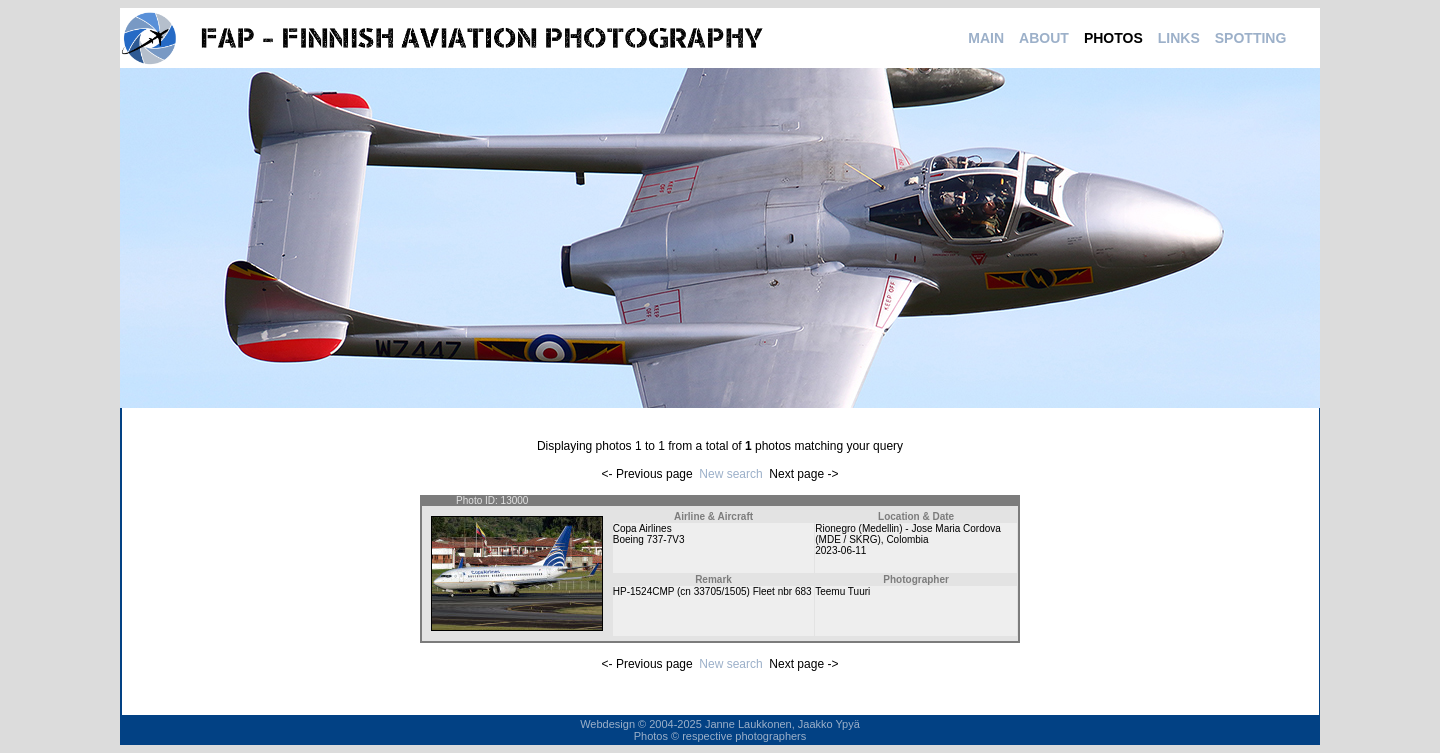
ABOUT (1044, 38)
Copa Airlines (642, 528)
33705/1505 (720, 591)
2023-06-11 (840, 550)
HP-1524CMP (644, 591)
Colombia (907, 539)
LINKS (1179, 38)
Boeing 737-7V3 (649, 539)
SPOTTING (1251, 38)
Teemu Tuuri (842, 591)
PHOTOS (1113, 38)
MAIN (986, 38)
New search (730, 474)
